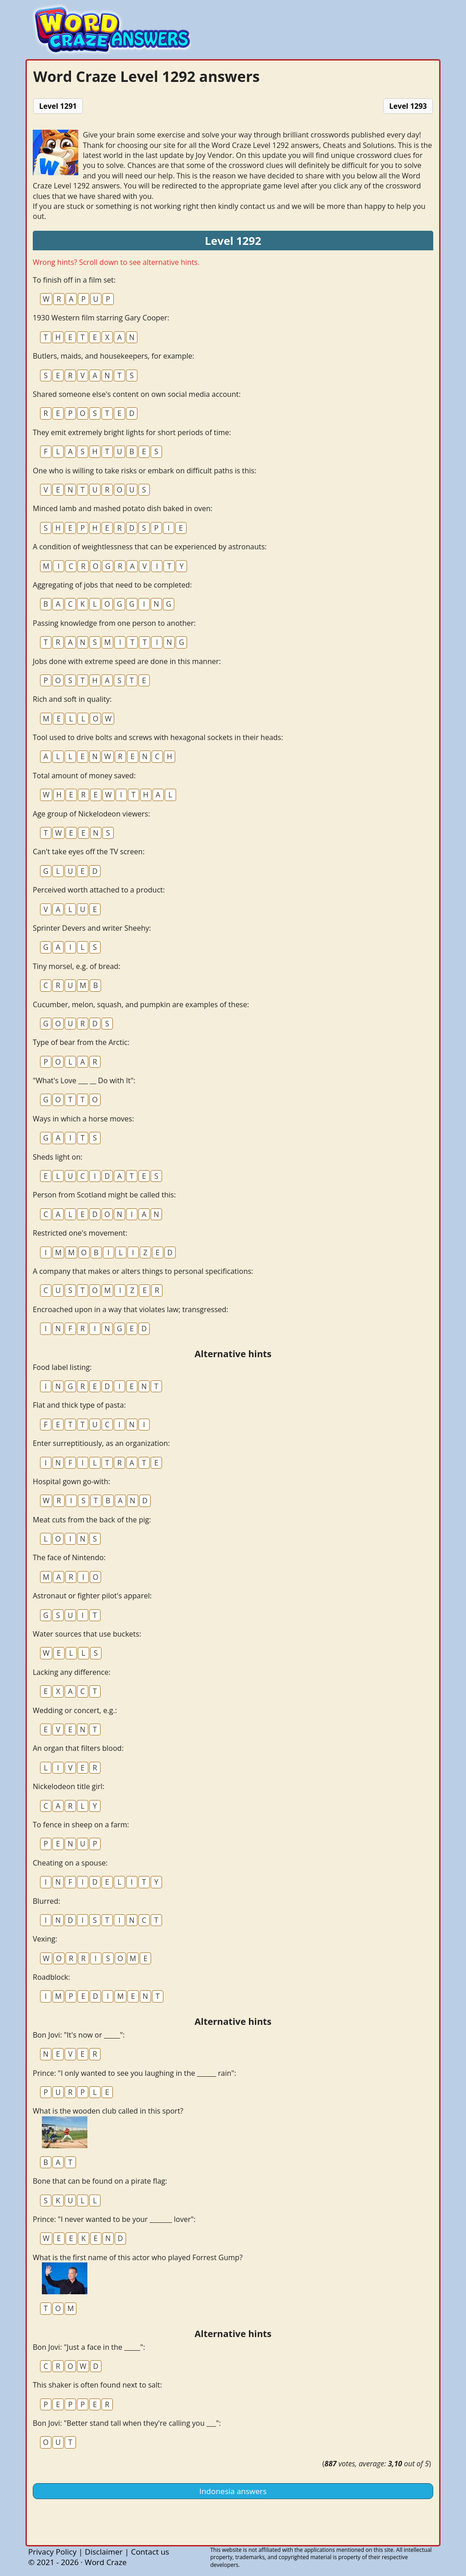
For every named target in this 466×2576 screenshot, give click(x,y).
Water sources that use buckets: (87, 1634)
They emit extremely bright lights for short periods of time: (132, 432)
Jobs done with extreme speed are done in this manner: (127, 661)
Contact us (150, 2551)
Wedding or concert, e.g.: (75, 1710)
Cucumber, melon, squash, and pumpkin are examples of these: (141, 1004)
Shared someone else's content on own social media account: (137, 394)
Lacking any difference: (72, 1672)
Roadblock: (51, 1977)
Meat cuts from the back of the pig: (92, 1520)
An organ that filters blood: (78, 1748)
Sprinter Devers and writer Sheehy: (92, 928)
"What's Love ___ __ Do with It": (84, 1080)
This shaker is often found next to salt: (97, 2385)
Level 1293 (408, 106)
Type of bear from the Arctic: (81, 1042)
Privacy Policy (52, 2551)
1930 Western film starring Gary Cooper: (101, 318)
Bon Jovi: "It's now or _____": (79, 2035)
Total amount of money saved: (84, 776)
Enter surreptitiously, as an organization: (101, 1443)
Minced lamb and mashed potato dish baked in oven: (123, 508)
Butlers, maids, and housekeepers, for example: (113, 356)
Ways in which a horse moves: (83, 1119)
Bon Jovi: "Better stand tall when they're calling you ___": (127, 2423)
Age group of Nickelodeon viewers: (91, 814)
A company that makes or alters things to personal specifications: (143, 1271)
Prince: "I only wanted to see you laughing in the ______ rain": (134, 2073)
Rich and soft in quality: (72, 699)
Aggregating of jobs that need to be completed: (112, 585)
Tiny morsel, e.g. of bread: (76, 966)
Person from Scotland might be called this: (104, 1195)
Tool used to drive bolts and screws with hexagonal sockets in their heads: (158, 737)
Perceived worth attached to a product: (99, 890)
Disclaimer (103, 2551)
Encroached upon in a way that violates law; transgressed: (130, 1309)
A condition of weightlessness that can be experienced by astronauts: (150, 547)
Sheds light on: (57, 1157)
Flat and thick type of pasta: (79, 1405)
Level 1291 (58, 106)
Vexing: (45, 1939)
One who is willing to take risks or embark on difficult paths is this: (144, 471)
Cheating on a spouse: (70, 1863)
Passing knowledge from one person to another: (114, 623)
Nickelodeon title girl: (68, 1786)
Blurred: (46, 1901)
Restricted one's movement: (80, 1233)
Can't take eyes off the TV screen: (89, 852)
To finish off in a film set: (74, 280)
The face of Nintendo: (69, 1557)
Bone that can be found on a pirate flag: (100, 2181)
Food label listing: (62, 1367)
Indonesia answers (233, 2491)
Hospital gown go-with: (71, 1481)
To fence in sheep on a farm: (81, 1825)
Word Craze (106, 2562)
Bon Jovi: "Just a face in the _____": (89, 2347)
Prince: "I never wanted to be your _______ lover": (114, 2219)
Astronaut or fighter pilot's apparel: (92, 1596)
